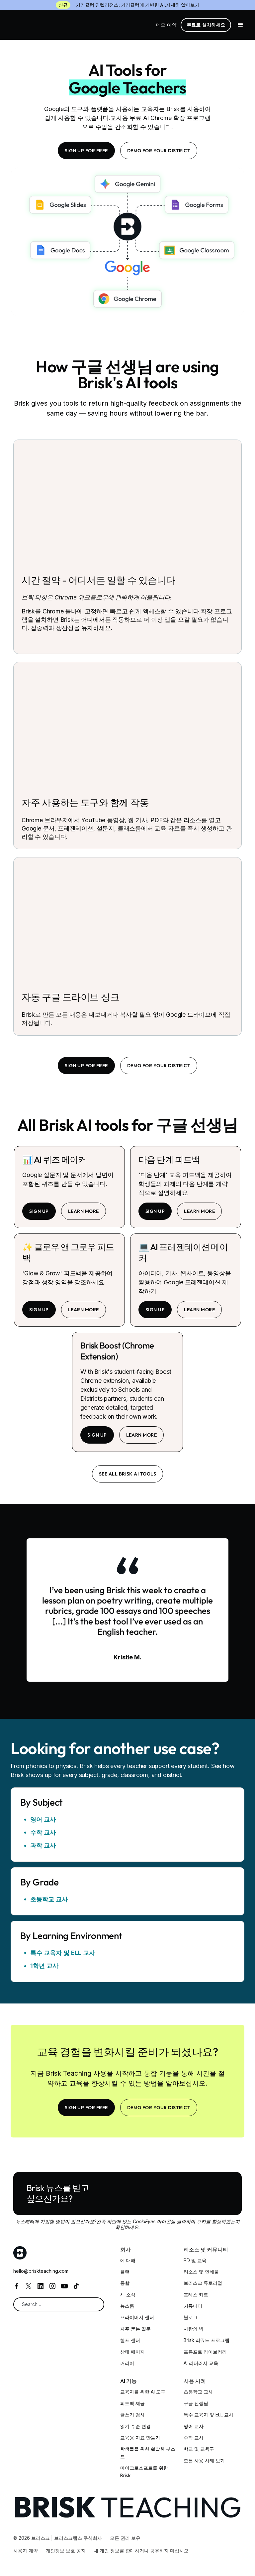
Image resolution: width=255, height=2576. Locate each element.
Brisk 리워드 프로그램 (206, 2340)
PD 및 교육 (195, 2260)
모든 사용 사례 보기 (204, 2460)
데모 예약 (166, 25)
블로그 (191, 2317)
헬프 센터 (130, 2340)
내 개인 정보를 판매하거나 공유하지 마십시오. (142, 2550)
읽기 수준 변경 (135, 2426)
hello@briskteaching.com (40, 2271)
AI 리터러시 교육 (201, 2363)
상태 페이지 (132, 2352)
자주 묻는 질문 (135, 2329)
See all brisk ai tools (127, 1474)
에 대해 (127, 2260)
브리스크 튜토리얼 (203, 2283)
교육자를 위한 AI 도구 (142, 2391)
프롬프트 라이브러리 (205, 2352)
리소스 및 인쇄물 (201, 2271)
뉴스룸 (127, 2306)
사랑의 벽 (194, 2329)
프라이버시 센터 (137, 2317)
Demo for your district (159, 151)
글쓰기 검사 (132, 2414)
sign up (38, 1211)
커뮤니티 (193, 2306)
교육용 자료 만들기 (140, 2437)
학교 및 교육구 (199, 2449)
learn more (83, 1211)
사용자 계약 (25, 2550)
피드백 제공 (132, 2403)
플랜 (124, 2271)
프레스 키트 (196, 2294)
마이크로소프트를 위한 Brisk (144, 2471)
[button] (240, 25)
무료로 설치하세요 (206, 25)
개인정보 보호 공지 (66, 2550)
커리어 (127, 2363)
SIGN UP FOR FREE (86, 151)
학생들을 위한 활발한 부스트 (147, 2452)
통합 (124, 2283)
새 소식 (127, 2294)
